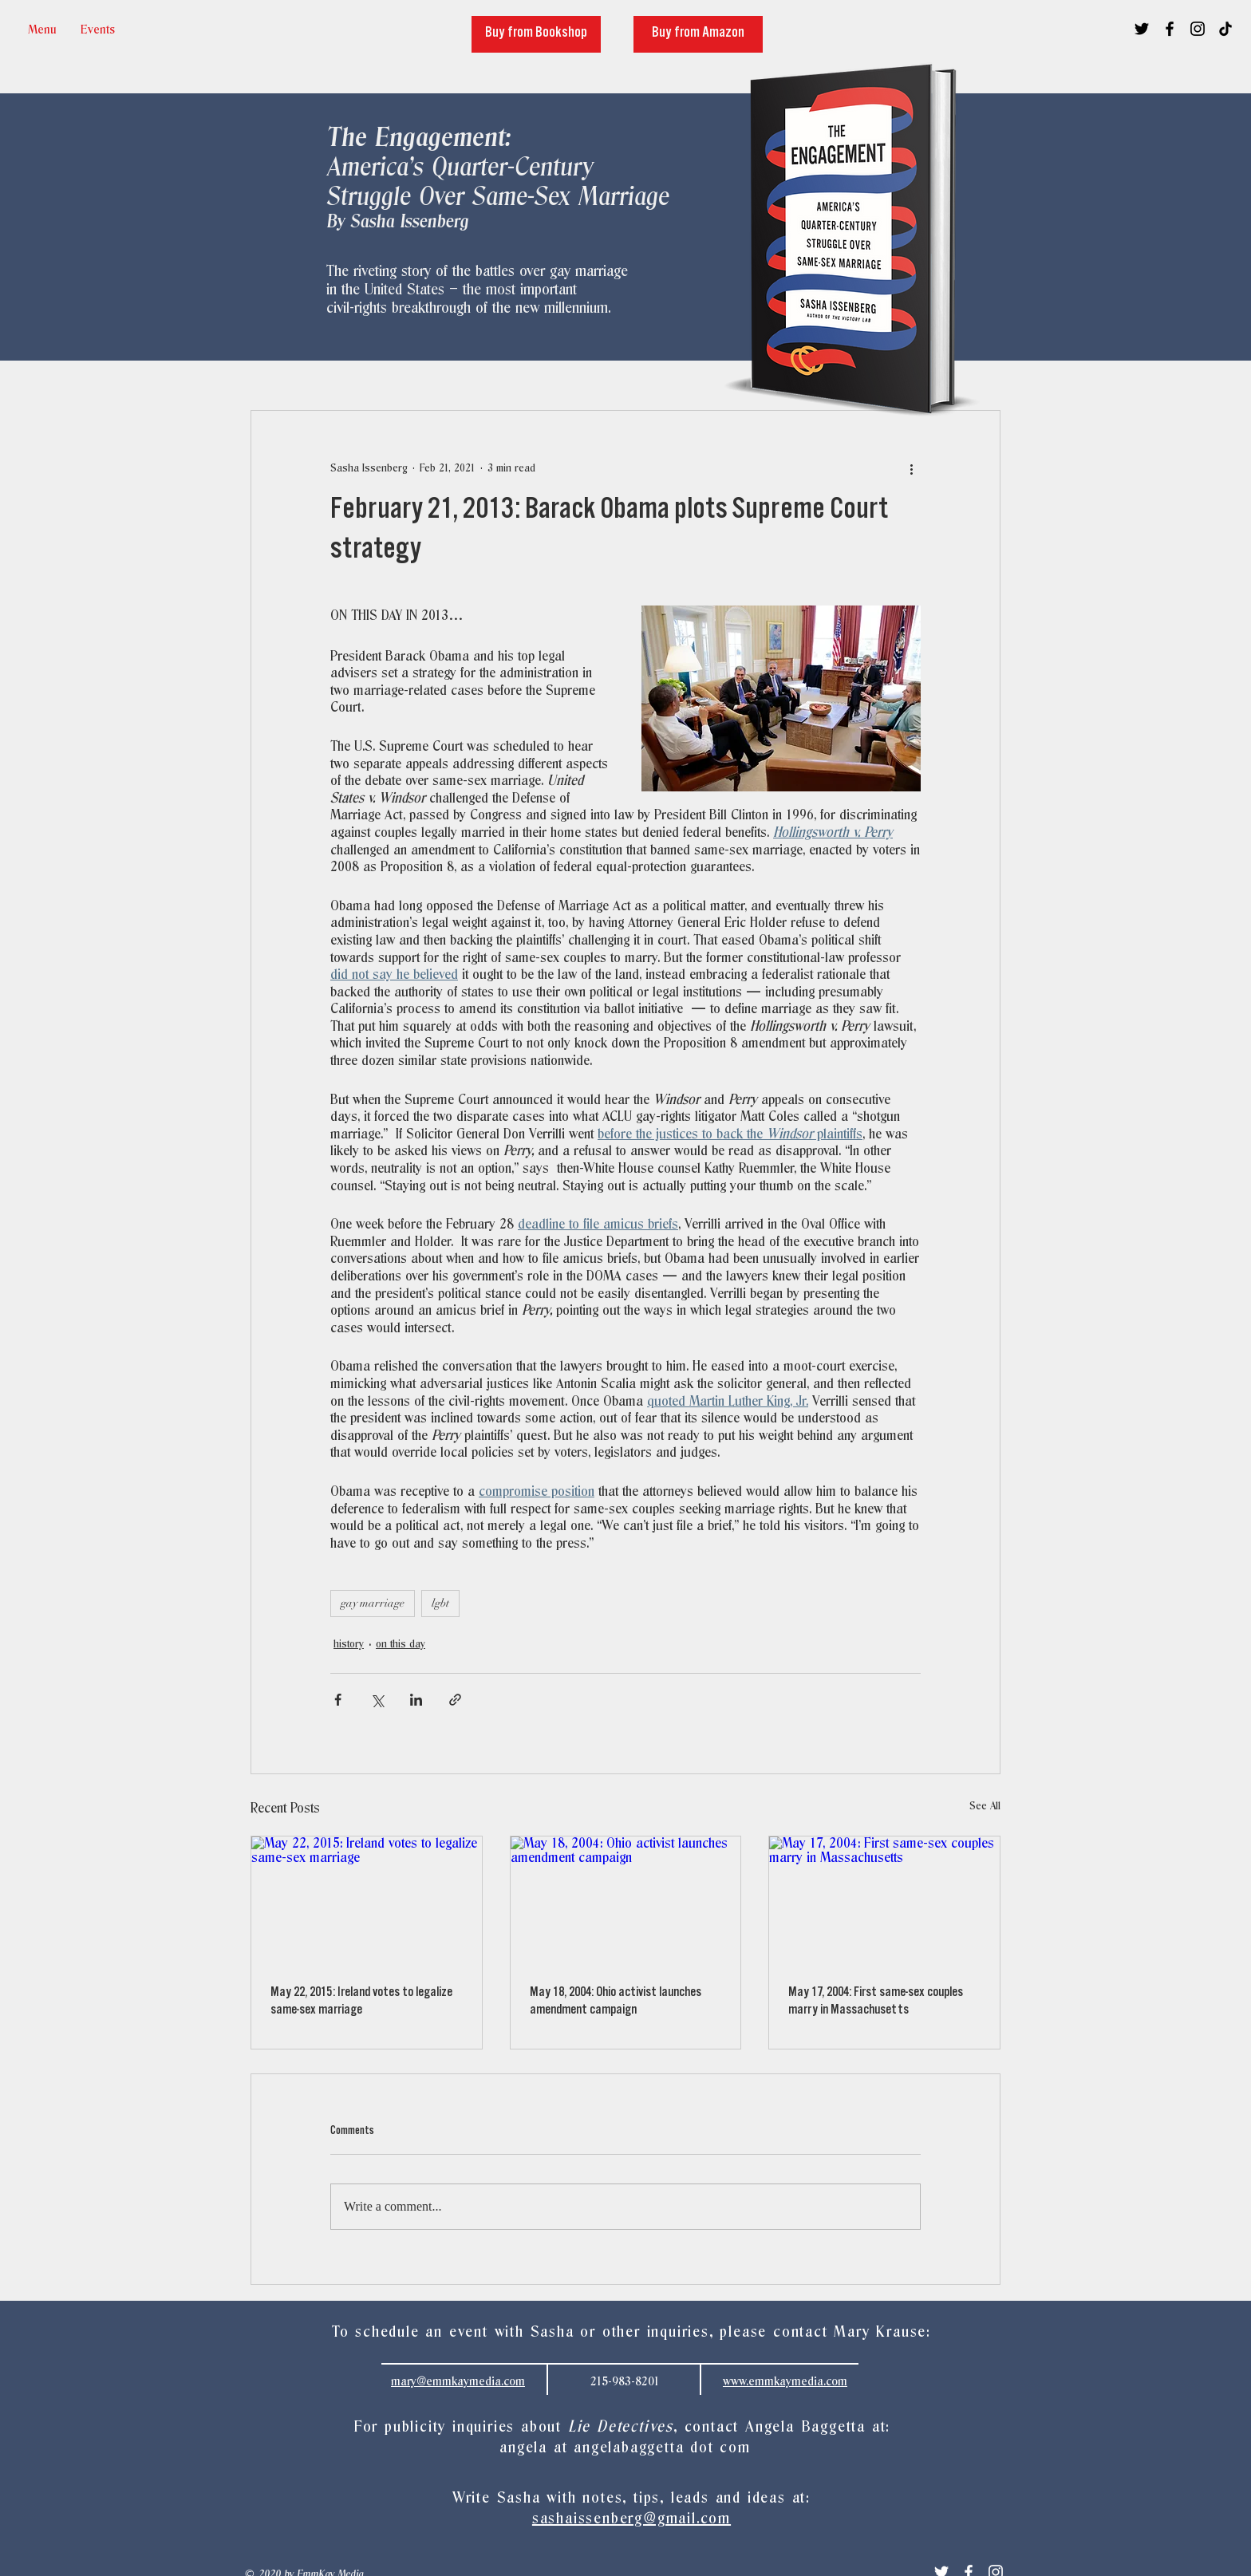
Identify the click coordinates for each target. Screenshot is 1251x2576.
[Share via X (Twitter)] (377, 1699)
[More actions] (911, 468)
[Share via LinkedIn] (416, 1699)
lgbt (440, 1603)
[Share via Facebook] (337, 1699)
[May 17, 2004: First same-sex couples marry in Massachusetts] (884, 1901)
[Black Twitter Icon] (1141, 28)
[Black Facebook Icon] (1169, 28)
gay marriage (373, 1603)
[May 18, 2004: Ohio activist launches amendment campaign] (626, 1901)
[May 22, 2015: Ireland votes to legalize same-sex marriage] (366, 1901)
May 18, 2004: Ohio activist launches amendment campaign (615, 2002)
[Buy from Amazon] (698, 34)
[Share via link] (455, 1699)
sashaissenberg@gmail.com (631, 2519)
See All (984, 1806)
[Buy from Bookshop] (536, 34)
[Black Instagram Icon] (1197, 28)
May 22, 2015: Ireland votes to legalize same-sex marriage (361, 2002)
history (348, 1644)
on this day (400, 1644)
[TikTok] (1225, 28)
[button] (98, 29)
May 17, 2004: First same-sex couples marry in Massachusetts (875, 2002)
